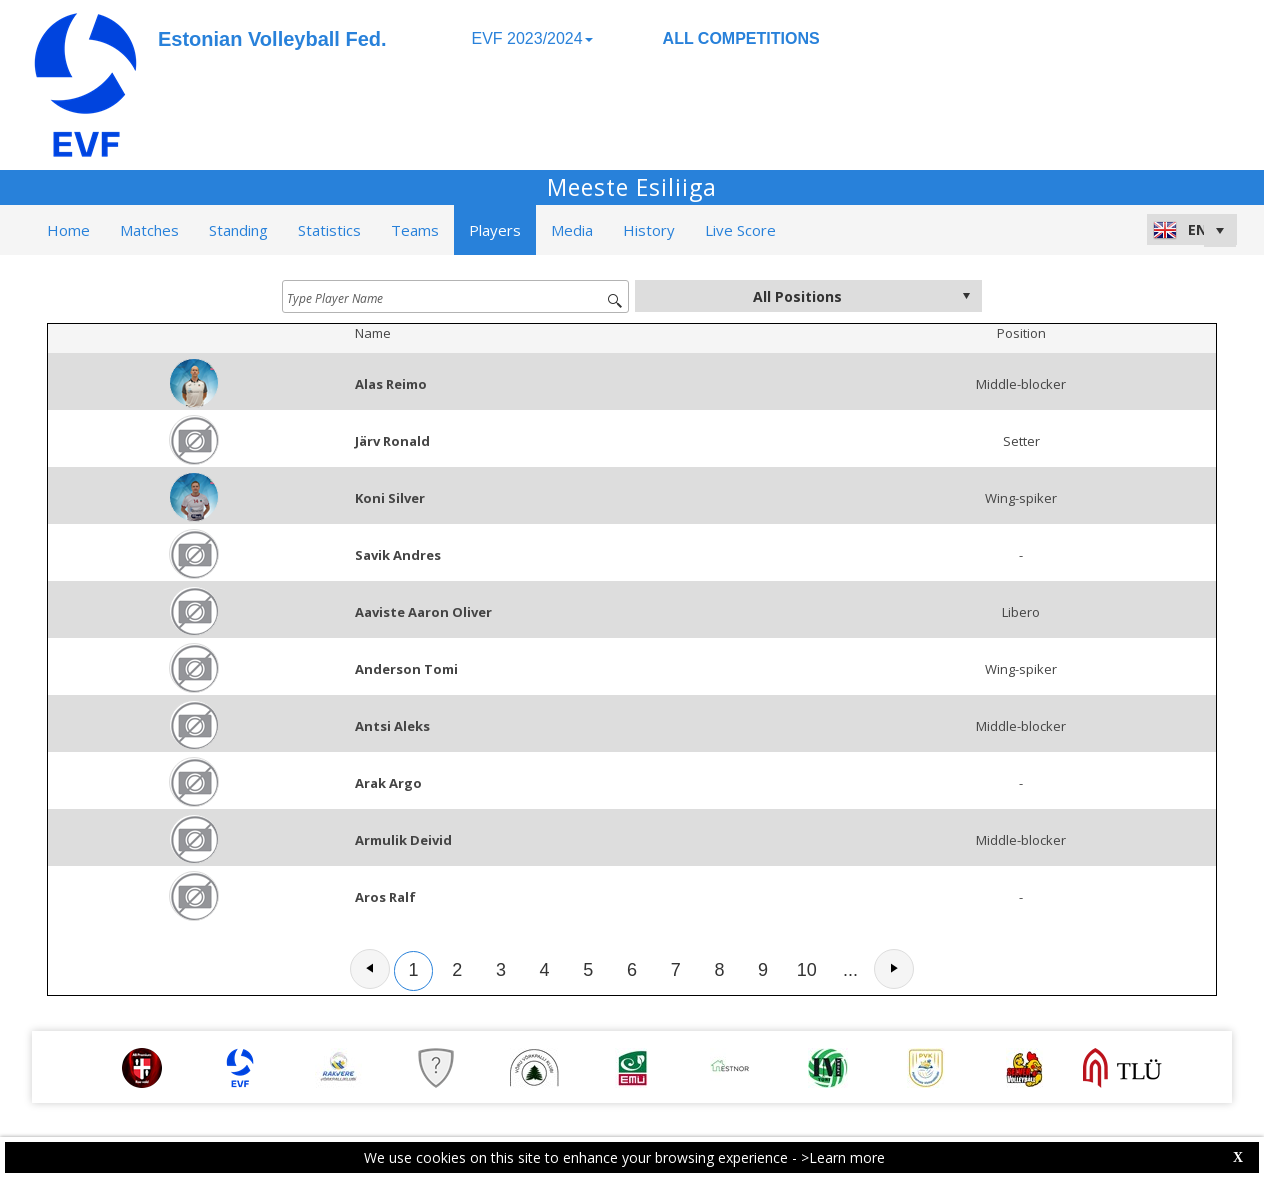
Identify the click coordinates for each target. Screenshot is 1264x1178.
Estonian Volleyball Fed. (272, 39)
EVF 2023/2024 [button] (531, 38)
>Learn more (843, 1157)
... (850, 970)
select (966, 296)
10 (807, 970)
